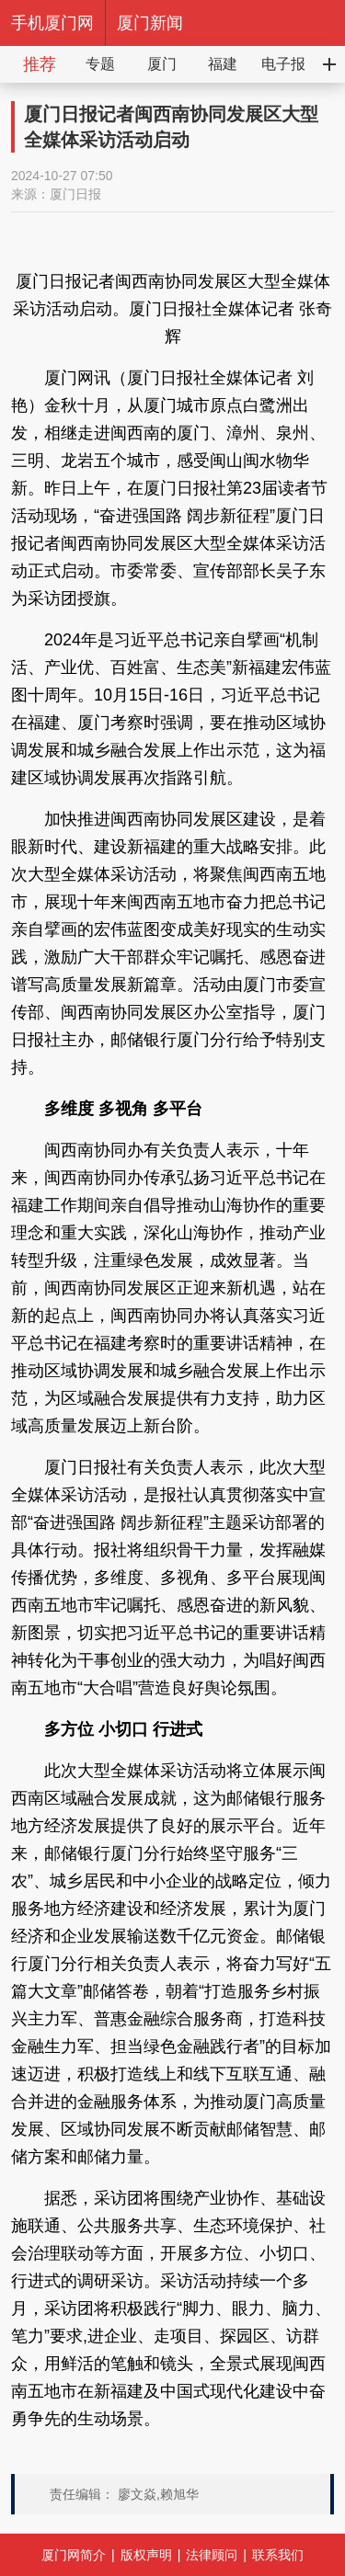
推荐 (39, 64)
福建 (222, 64)
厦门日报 (75, 194)
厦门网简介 (73, 2555)
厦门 (162, 64)
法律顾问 (211, 2555)
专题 (100, 64)
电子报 (283, 64)
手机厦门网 (52, 23)
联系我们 (278, 2555)
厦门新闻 (150, 23)
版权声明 (146, 2555)
